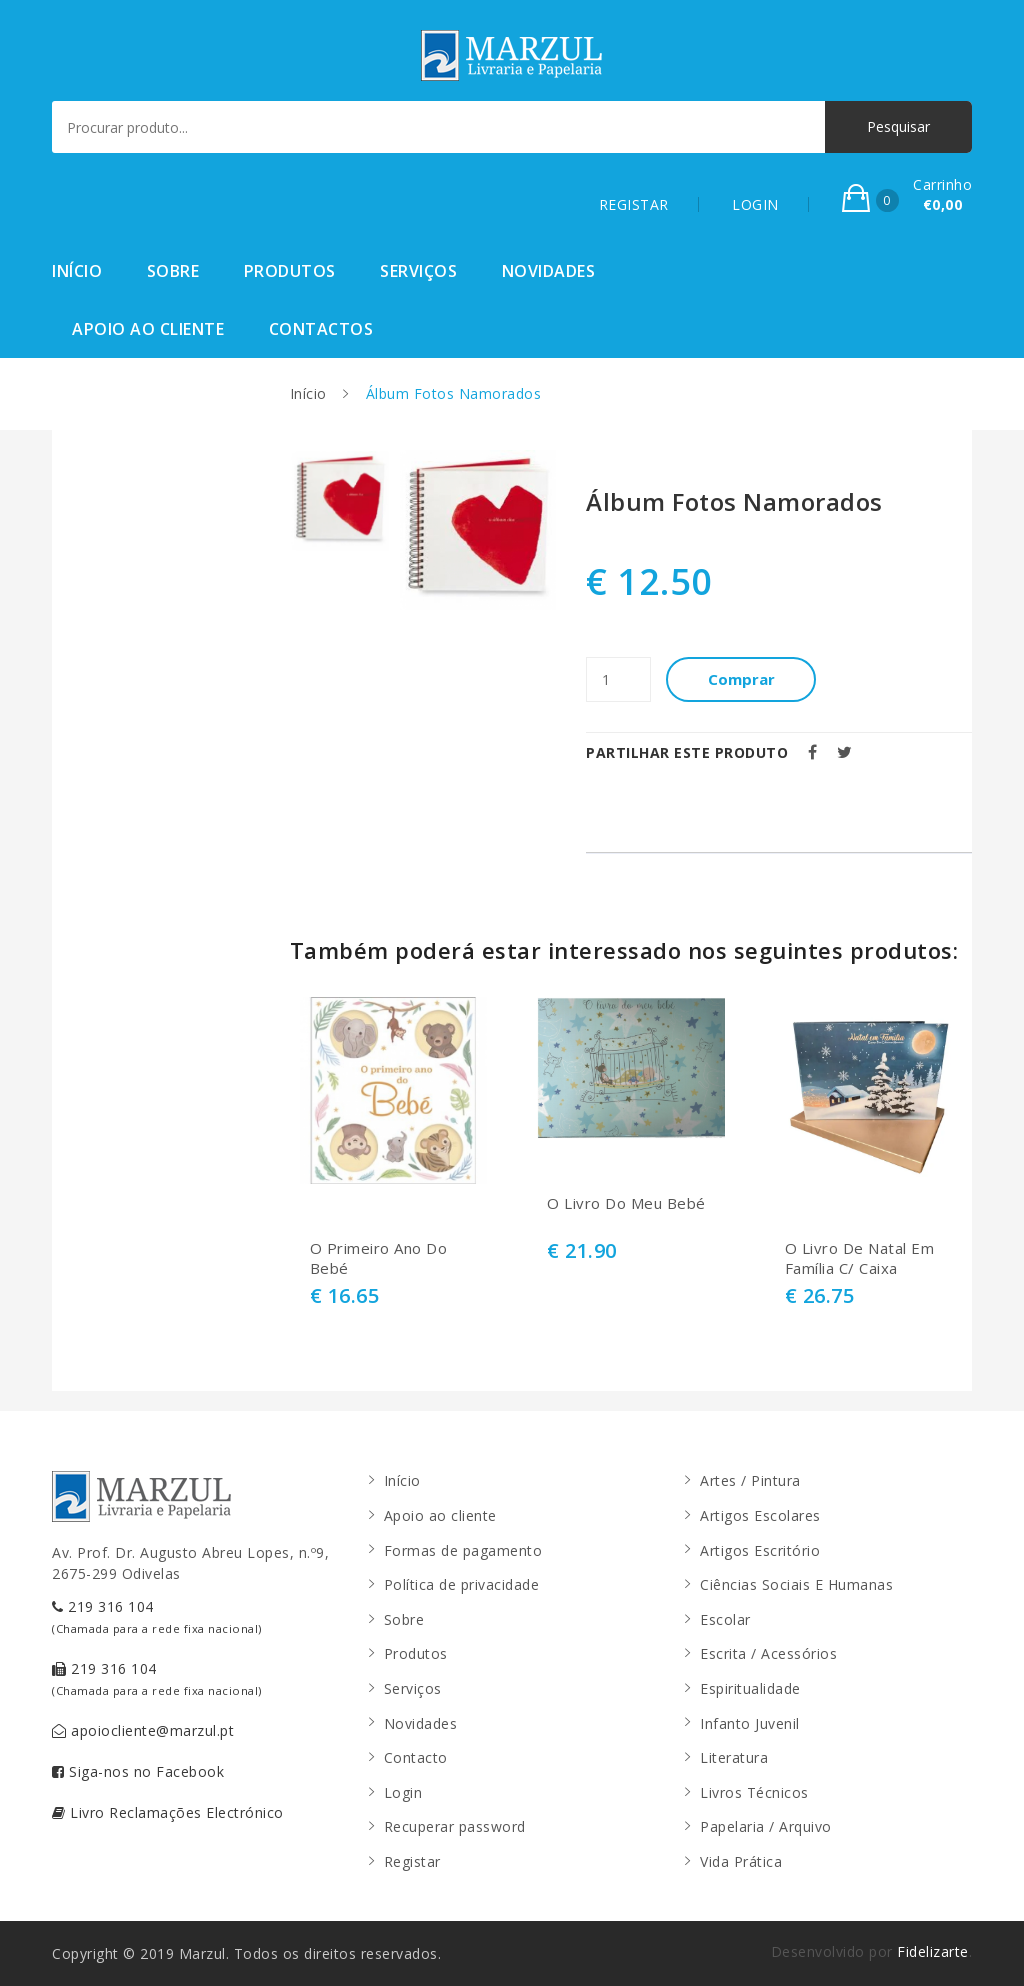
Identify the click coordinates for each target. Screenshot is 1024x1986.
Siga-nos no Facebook (138, 1771)
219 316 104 (157, 1616)
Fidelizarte (933, 1951)
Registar (412, 1861)
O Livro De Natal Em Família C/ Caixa (860, 1258)
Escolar (725, 1619)
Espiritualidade (750, 1688)
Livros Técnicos (754, 1792)
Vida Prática (741, 1861)
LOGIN (755, 204)
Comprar (741, 679)
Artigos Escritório (760, 1550)
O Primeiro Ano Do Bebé (379, 1258)
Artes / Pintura (750, 1480)
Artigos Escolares (760, 1515)
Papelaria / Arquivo (766, 1826)
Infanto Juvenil (750, 1723)
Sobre (173, 271)
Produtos (290, 271)
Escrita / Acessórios (768, 1653)
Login (403, 1792)
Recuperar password (455, 1826)
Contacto (416, 1757)
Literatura (734, 1757)
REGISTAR (634, 204)
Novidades (549, 271)
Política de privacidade (462, 1584)
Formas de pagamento (463, 1550)
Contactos (321, 329)
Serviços (418, 271)
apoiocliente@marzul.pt (143, 1730)
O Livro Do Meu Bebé (626, 1203)
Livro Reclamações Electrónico (168, 1812)
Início (77, 271)
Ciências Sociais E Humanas (796, 1584)
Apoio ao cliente (148, 329)
